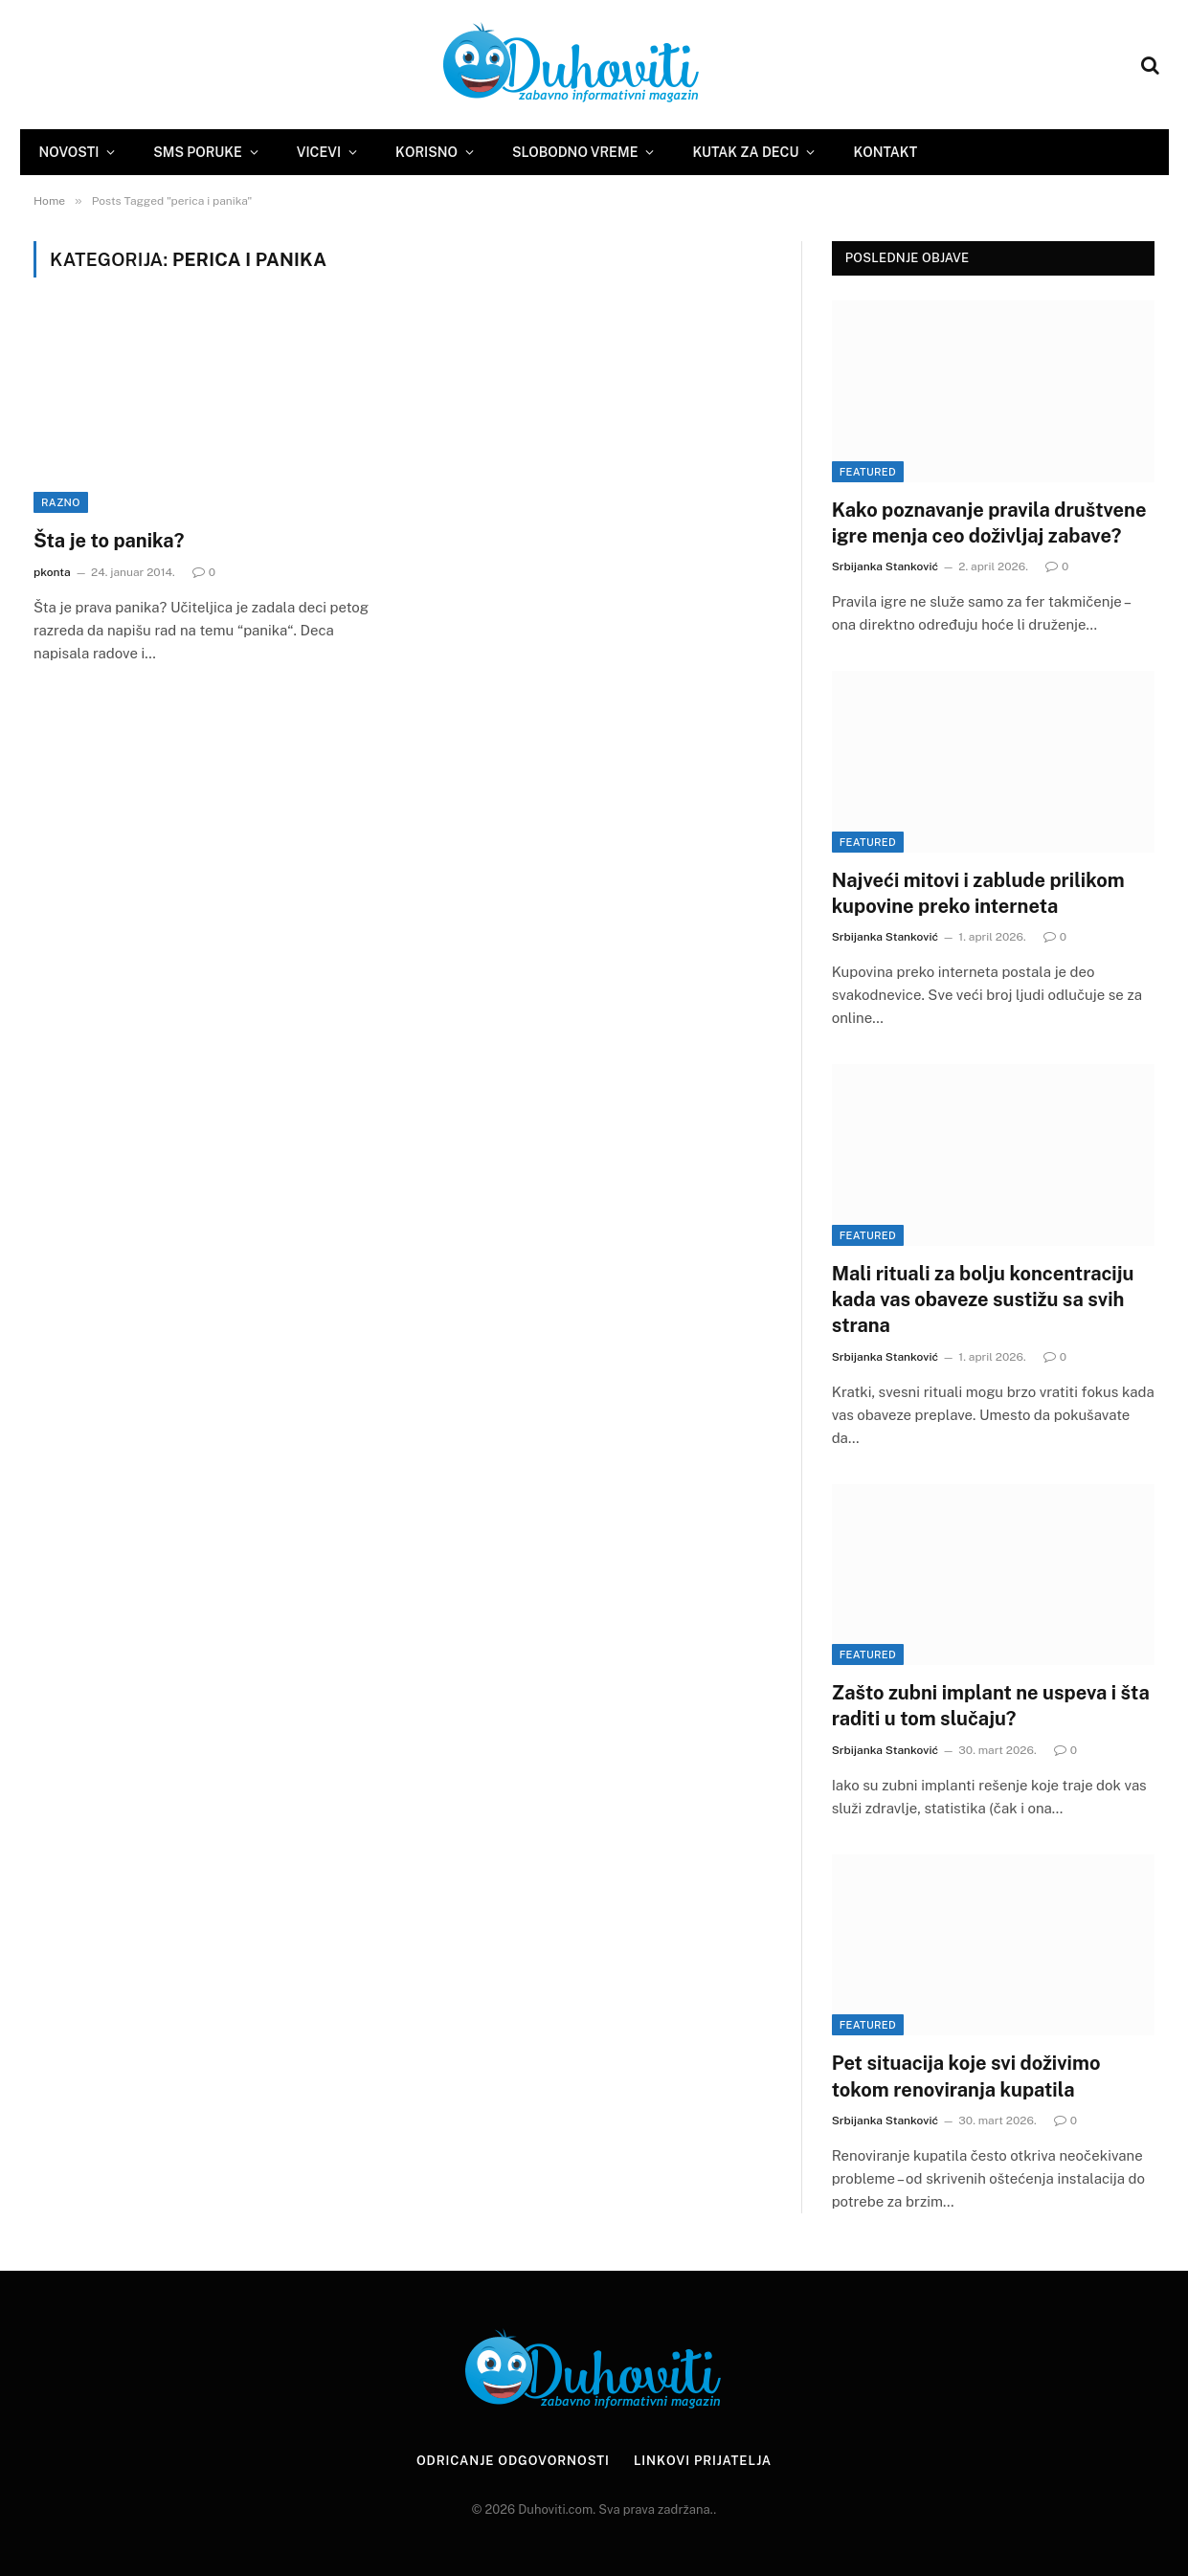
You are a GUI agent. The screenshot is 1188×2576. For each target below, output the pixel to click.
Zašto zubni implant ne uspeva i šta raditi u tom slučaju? (991, 1705)
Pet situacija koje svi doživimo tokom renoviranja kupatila (966, 2076)
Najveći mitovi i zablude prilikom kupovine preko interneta (978, 893)
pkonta (52, 572)
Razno (60, 502)
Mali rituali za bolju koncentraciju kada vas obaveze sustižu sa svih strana (983, 1299)
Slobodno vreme (575, 152)
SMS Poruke (197, 152)
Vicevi (319, 152)
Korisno (426, 152)
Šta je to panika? (109, 540)
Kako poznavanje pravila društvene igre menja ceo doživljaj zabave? (989, 523)
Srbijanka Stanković (885, 566)
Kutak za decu (745, 152)
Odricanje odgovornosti (513, 2461)
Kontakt (885, 152)
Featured (868, 471)
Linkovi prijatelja (703, 2461)
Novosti (69, 152)
